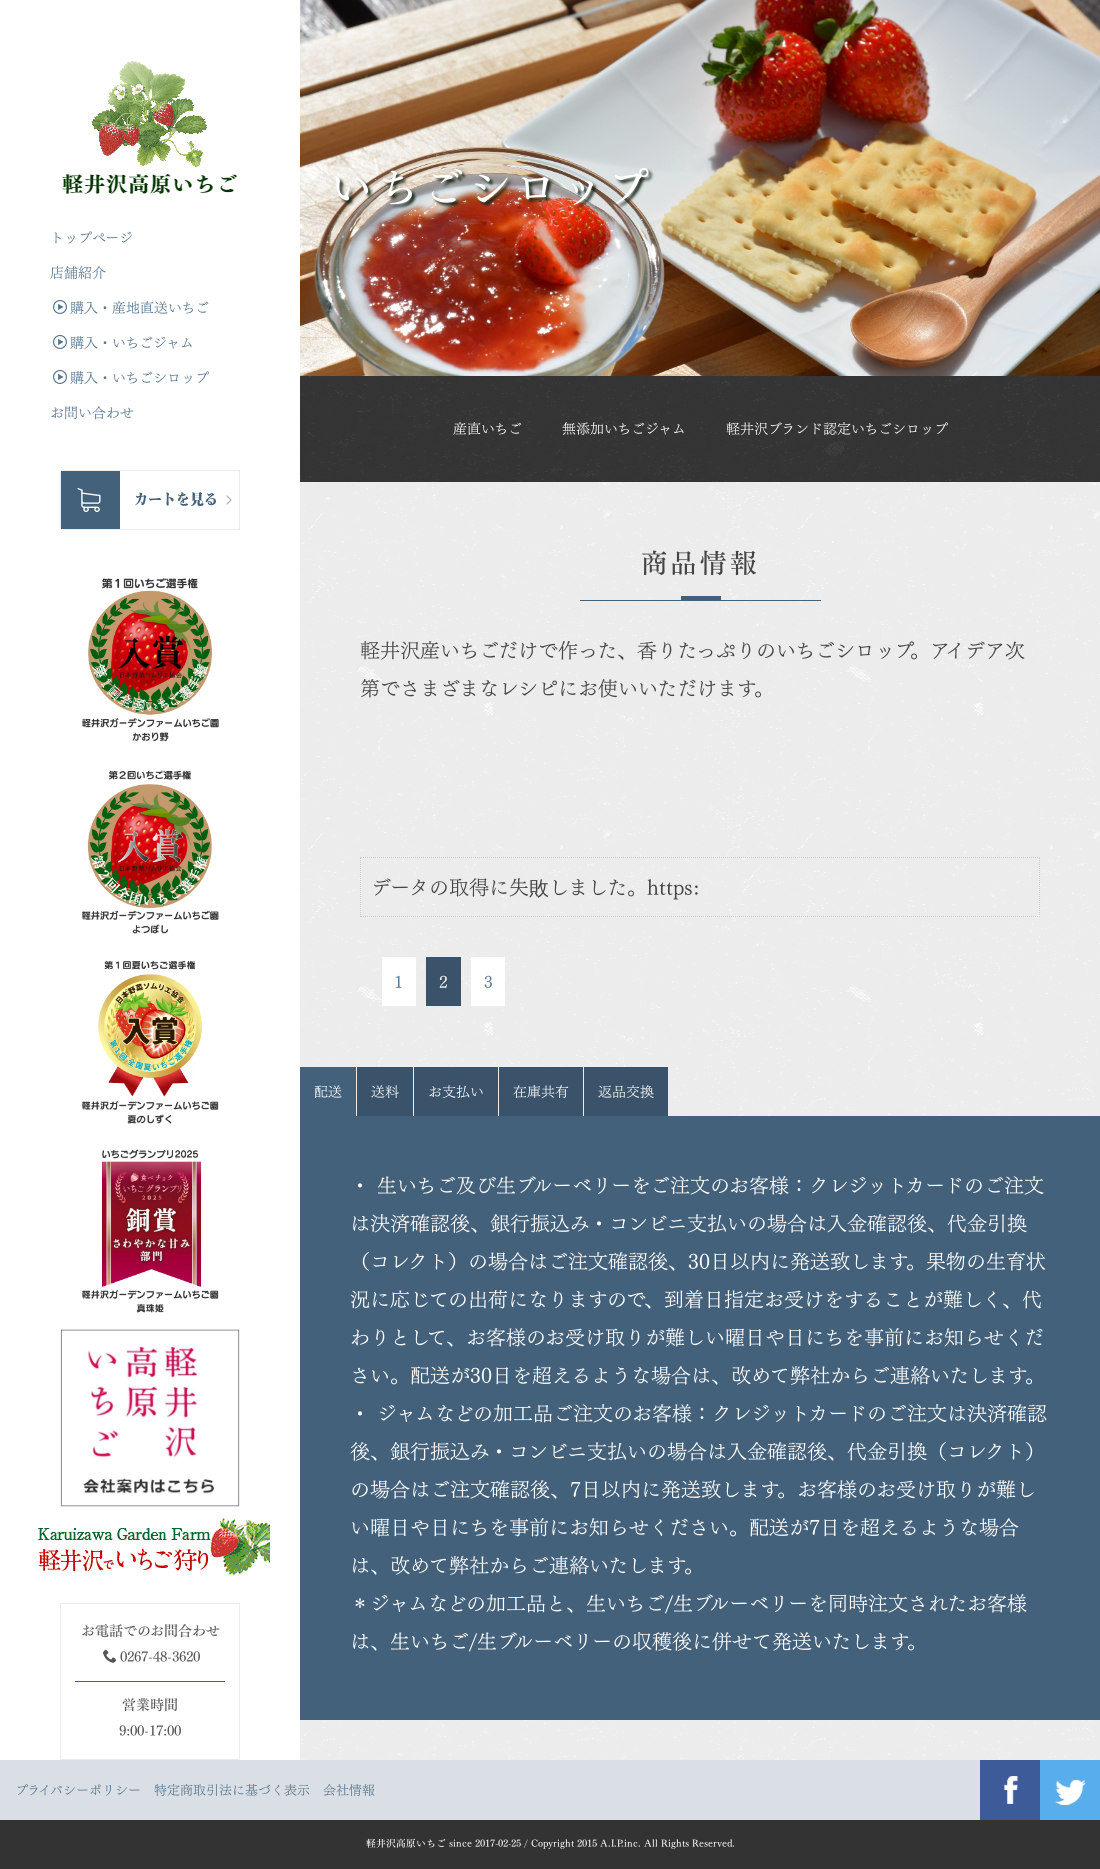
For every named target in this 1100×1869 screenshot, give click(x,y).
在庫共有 (541, 1091)
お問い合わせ (92, 412)
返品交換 (626, 1091)
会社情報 (349, 1790)
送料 (385, 1091)
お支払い (456, 1091)
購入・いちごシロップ (131, 377)
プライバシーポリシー (78, 1790)
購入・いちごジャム (123, 342)
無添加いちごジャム (624, 428)
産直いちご (487, 428)
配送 (328, 1091)
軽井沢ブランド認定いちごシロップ (837, 428)
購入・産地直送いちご (131, 307)
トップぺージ (91, 237)
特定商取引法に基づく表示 (232, 1790)
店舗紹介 (78, 272)
